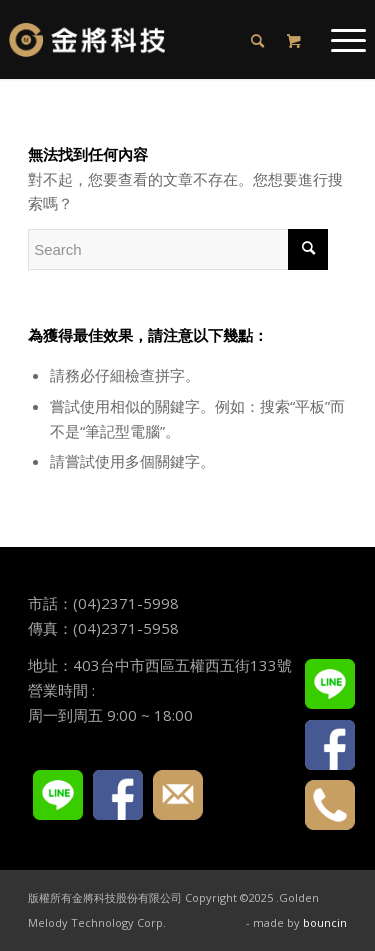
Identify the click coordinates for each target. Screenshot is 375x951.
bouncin (325, 922)
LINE (58, 795)
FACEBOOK (118, 795)
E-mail (178, 795)
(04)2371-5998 (126, 603)
